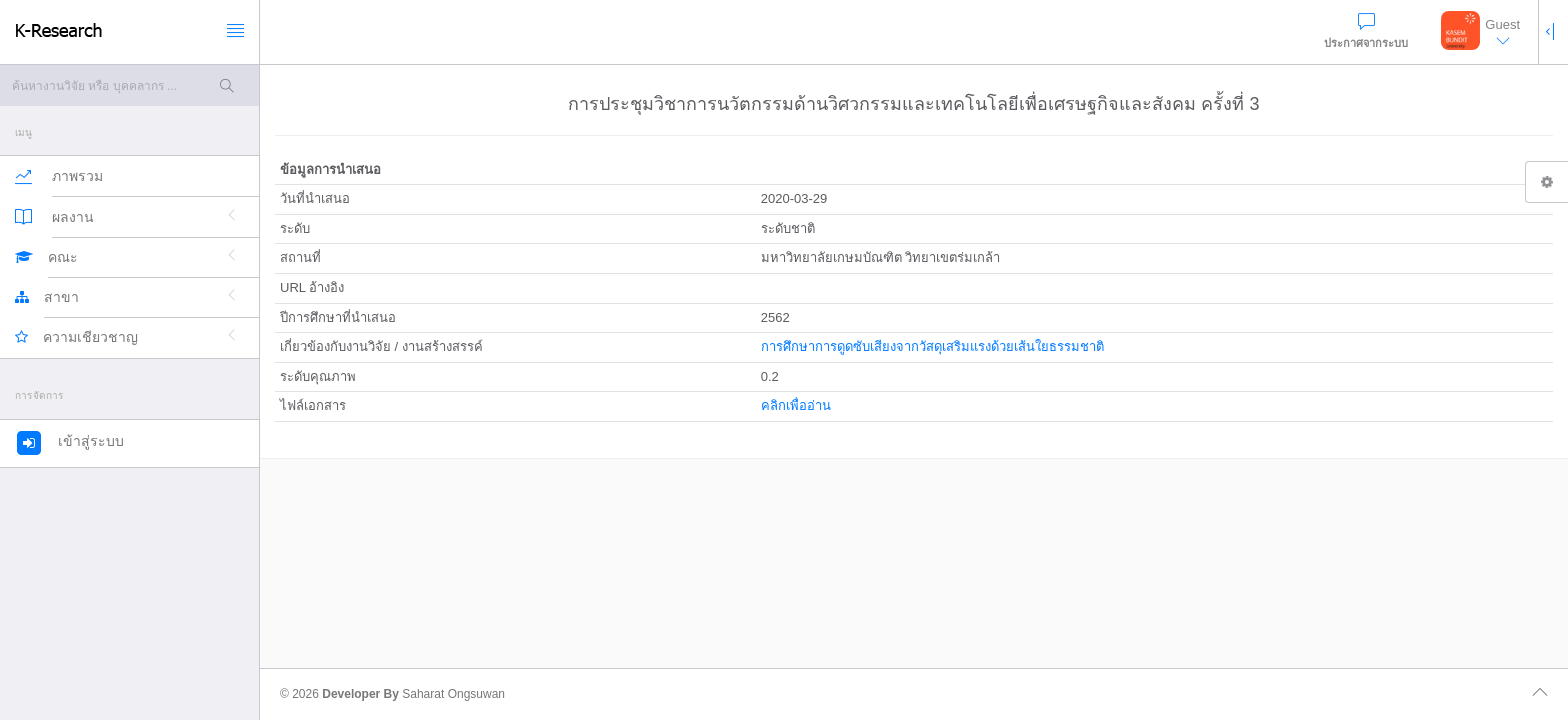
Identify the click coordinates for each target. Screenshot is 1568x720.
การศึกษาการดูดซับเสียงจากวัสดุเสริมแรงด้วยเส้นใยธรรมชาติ (932, 346)
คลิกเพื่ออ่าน (796, 405)
